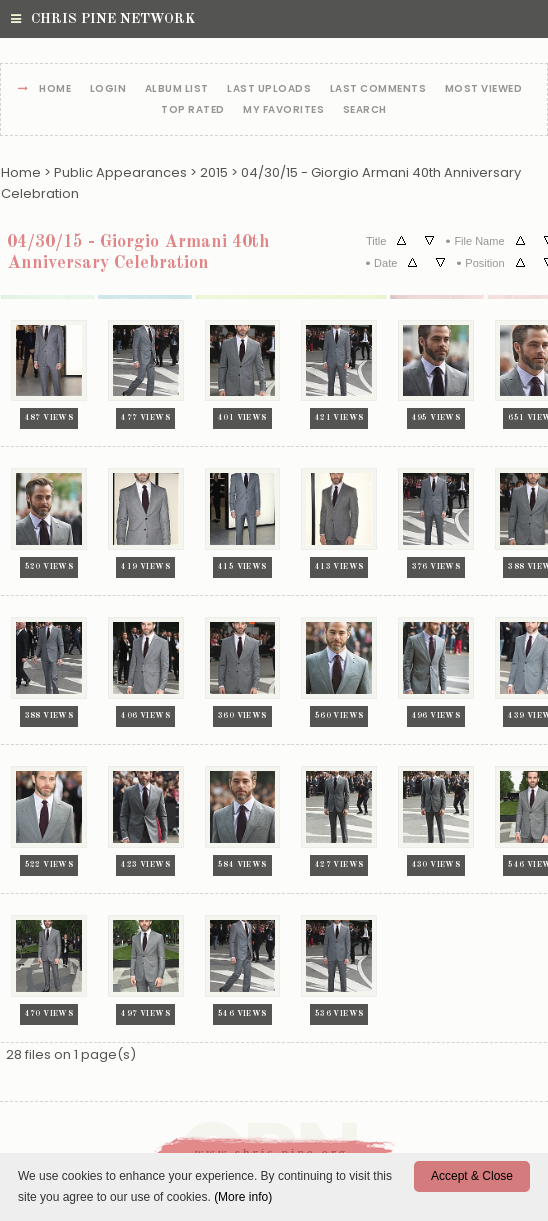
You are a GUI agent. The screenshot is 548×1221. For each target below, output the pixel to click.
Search (365, 110)
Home (55, 89)
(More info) (243, 1197)
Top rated (193, 110)
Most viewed (484, 89)
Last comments (378, 89)
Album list (177, 89)
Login (108, 89)
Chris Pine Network (103, 19)
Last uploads (269, 89)
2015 (214, 172)
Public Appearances (120, 172)
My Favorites (283, 110)
